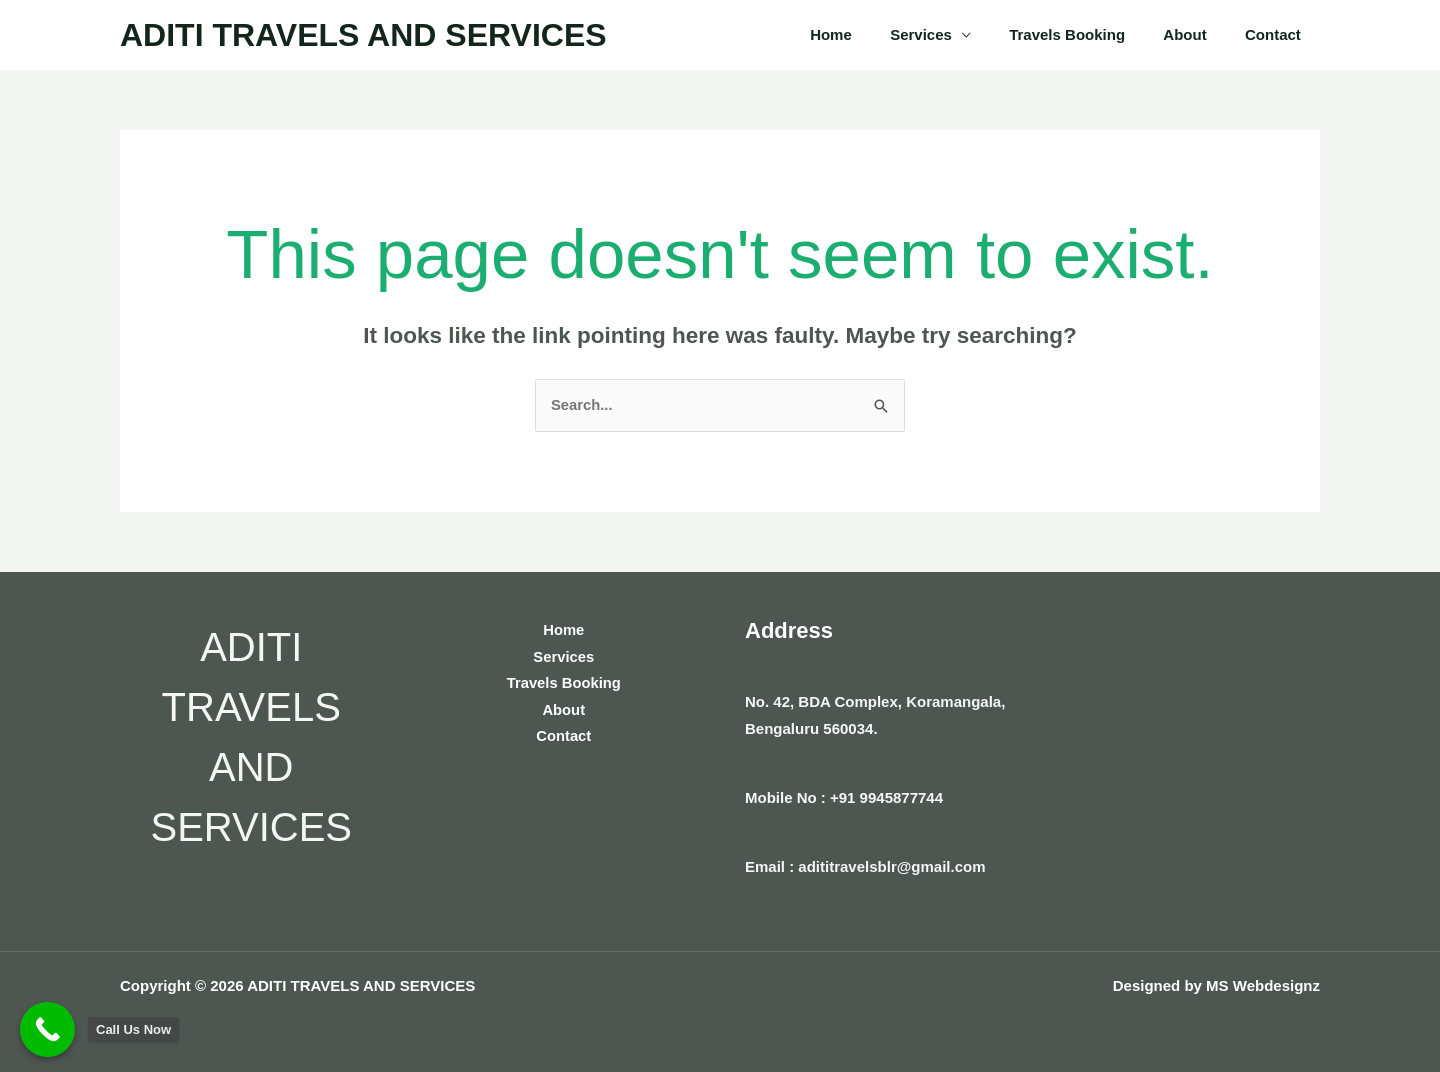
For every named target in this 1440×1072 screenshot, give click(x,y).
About (1197, 34)
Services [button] (950, 34)
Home (869, 34)
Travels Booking (1088, 34)
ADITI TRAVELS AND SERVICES (363, 35)
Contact (1277, 34)
